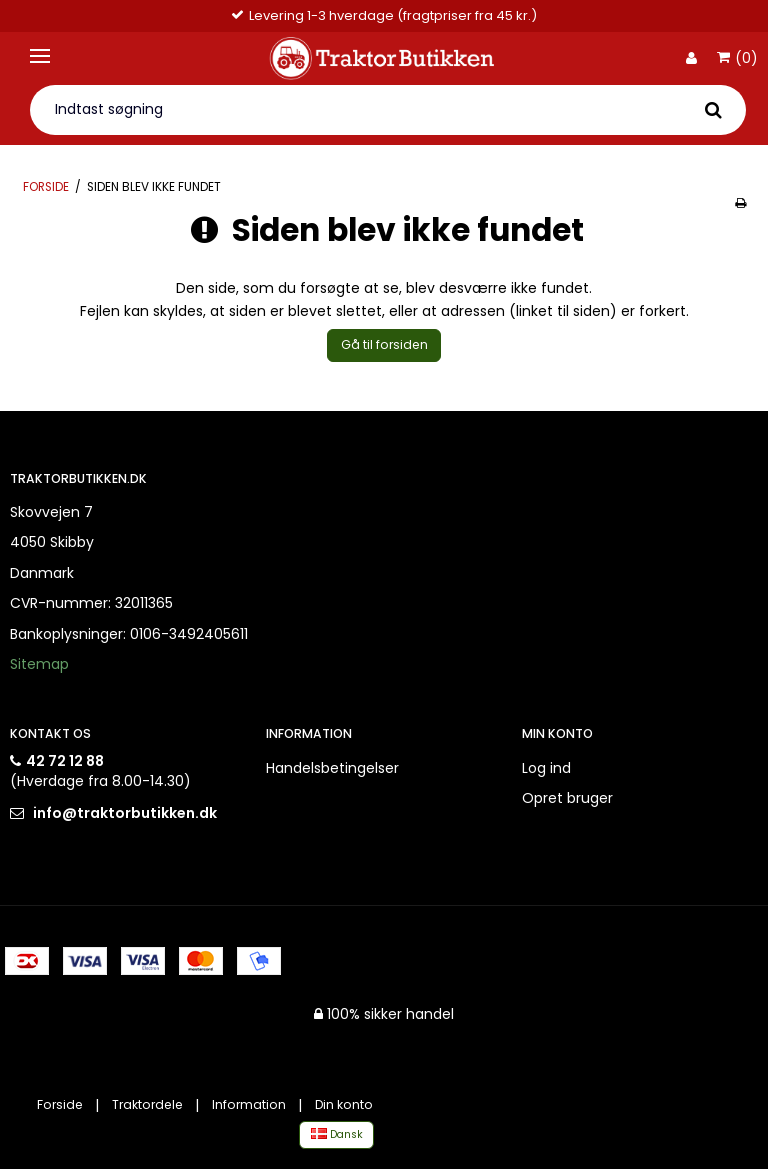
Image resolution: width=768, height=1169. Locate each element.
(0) (737, 59)
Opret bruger (567, 798)
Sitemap (39, 664)
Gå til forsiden (384, 344)
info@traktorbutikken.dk (125, 813)
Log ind (546, 768)
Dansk (337, 1134)
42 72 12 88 (65, 761)
